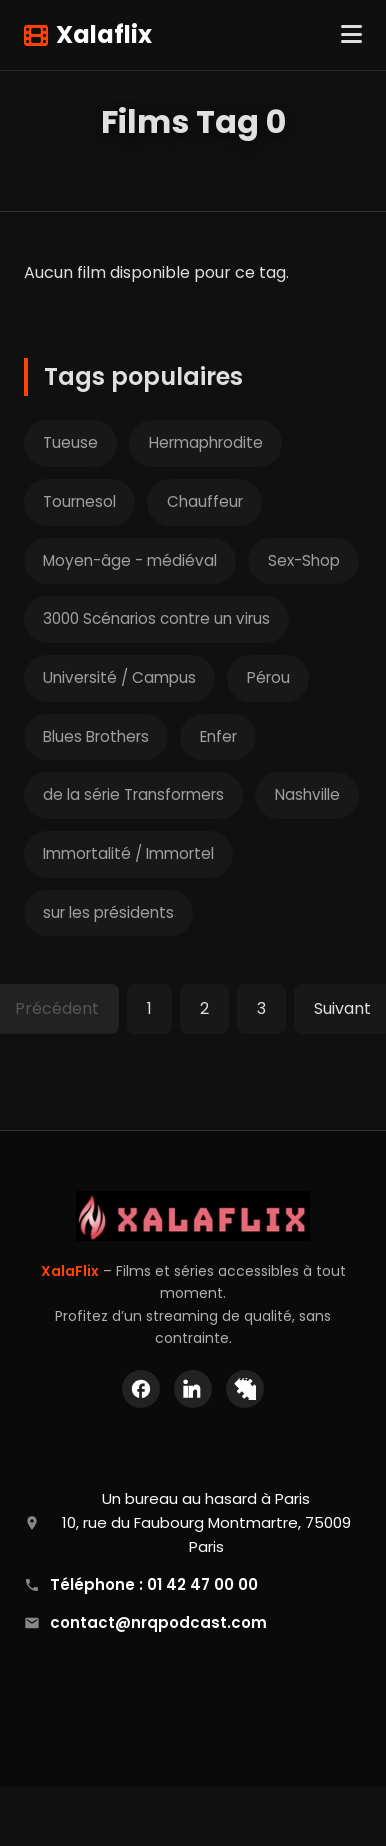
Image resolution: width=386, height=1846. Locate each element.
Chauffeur (205, 501)
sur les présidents (108, 912)
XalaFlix (70, 1271)
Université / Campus (119, 677)
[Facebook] (141, 1389)
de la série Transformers (133, 794)
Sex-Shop (304, 560)
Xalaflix (88, 34)
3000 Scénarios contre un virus (156, 618)
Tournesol (79, 501)
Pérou (268, 677)
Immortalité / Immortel (128, 853)
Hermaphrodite (206, 442)
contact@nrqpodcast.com (158, 1622)
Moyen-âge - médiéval (130, 560)
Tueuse (70, 442)
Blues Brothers (96, 736)
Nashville (307, 794)
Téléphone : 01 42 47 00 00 (154, 1584)
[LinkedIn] (193, 1389)
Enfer (218, 736)
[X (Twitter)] (245, 1389)
